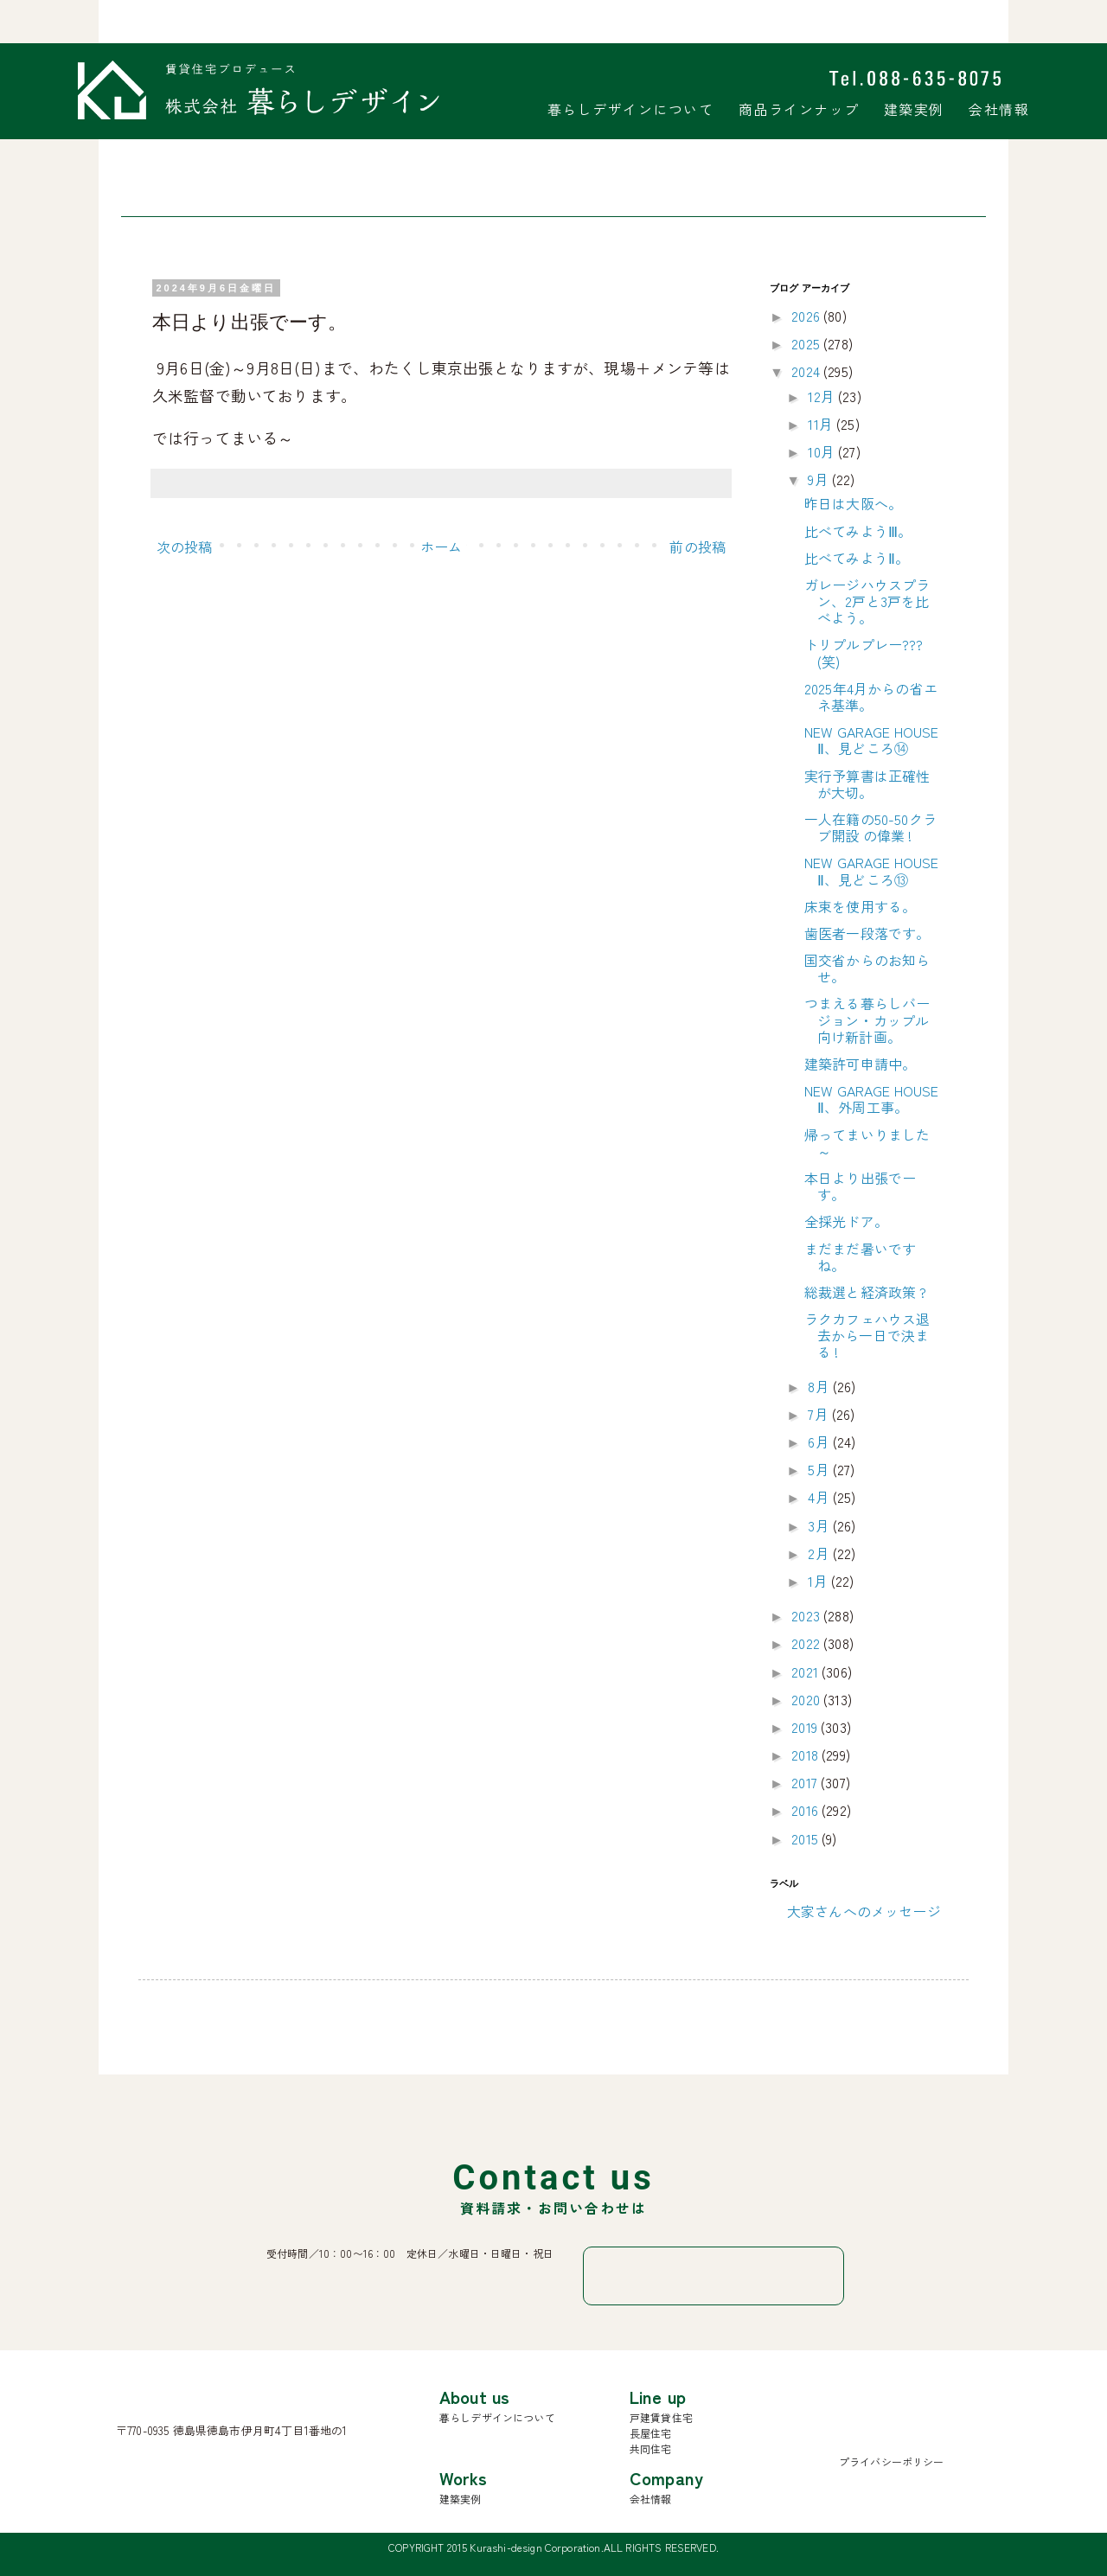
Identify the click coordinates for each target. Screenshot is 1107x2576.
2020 (807, 1699)
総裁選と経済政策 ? (865, 1292)
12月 (823, 396)
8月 (820, 1386)
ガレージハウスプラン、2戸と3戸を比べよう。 (867, 601)
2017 (806, 1782)
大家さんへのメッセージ (864, 1911)
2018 (806, 1754)
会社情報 (999, 109)
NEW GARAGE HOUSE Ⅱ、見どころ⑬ (871, 870)
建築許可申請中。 (860, 1063)
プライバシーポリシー (891, 2461)
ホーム (441, 546)
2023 (807, 1615)
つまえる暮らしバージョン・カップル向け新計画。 (867, 1019)
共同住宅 (651, 2448)
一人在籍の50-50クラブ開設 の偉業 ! (870, 827)
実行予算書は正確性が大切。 (867, 783)
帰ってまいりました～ (867, 1142)
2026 (807, 315)
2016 (806, 1809)
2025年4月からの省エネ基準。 (870, 696)
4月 (820, 1496)
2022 (807, 1643)
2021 (806, 1671)
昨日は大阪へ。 (853, 503)
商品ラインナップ (799, 109)
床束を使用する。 (860, 906)
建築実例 (914, 109)
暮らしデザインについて (630, 109)
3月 (820, 1525)
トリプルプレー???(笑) (864, 652)
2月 (820, 1553)
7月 (819, 1413)
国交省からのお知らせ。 (867, 968)
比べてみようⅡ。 (856, 557)
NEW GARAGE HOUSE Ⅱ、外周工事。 (871, 1098)
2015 (806, 1838)
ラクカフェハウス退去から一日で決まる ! (867, 1335)
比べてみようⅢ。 (858, 531)
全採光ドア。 (846, 1221)
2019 (806, 1726)
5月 (820, 1469)
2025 (807, 343)
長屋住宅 (651, 2433)
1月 (819, 1580)
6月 (820, 1441)
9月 (819, 479)
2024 (807, 371)
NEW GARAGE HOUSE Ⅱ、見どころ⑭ (871, 739)
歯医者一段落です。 (867, 933)
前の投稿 (697, 546)
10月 (823, 451)
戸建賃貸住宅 (661, 2417)
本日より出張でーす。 (860, 1186)
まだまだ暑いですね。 (860, 1256)
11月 (822, 423)
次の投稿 (185, 546)
